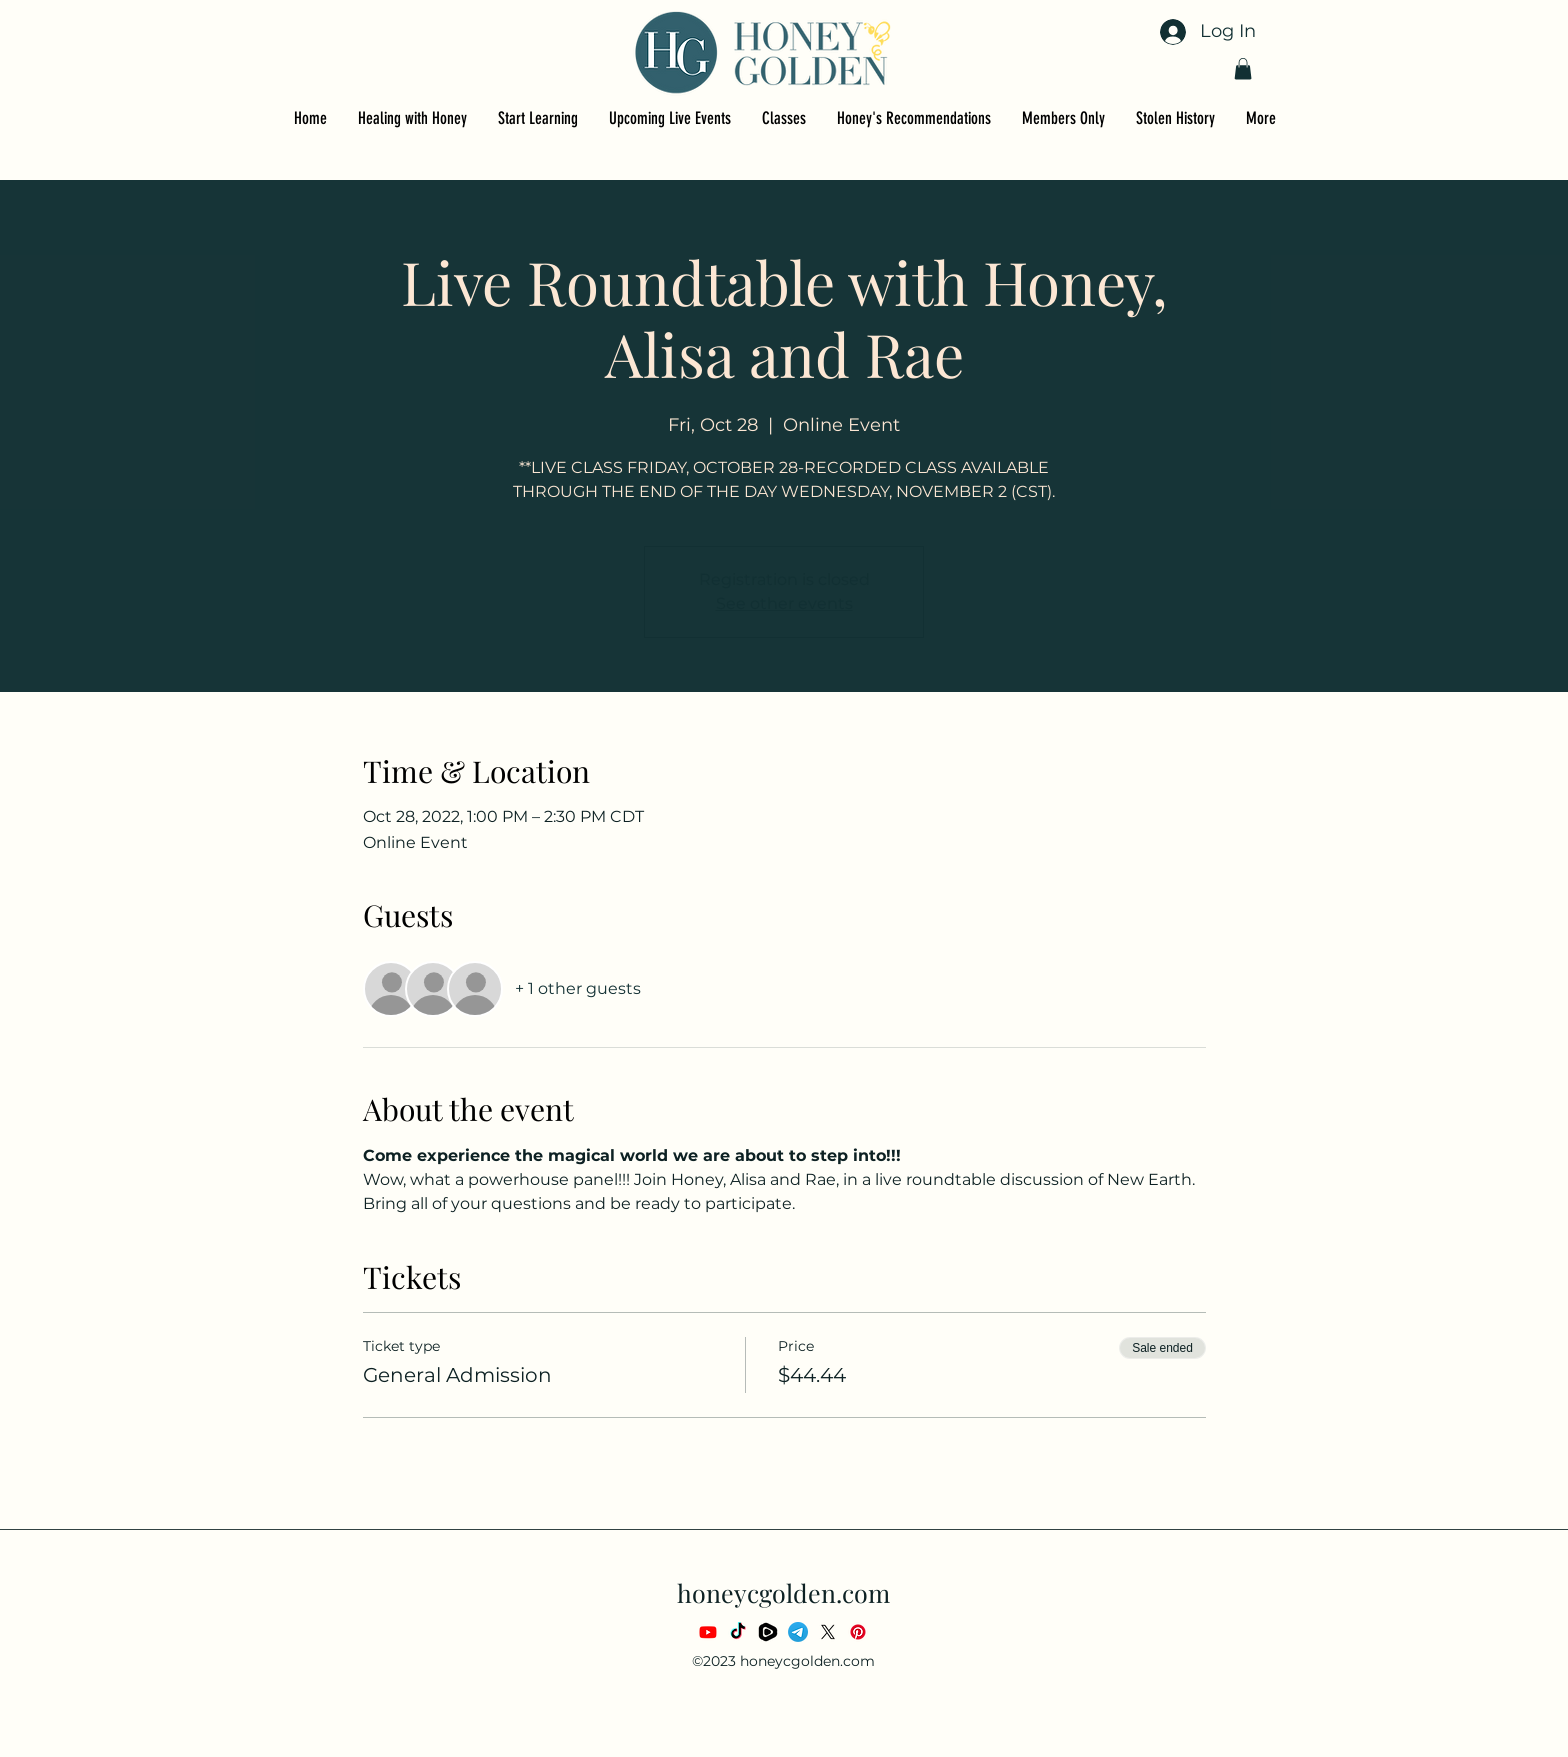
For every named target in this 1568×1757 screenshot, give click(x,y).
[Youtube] (708, 1632)
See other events (784, 603)
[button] (1243, 69)
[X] (828, 1632)
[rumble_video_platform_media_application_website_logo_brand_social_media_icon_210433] (768, 1632)
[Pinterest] (858, 1632)
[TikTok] (738, 1632)
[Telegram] (798, 1632)
